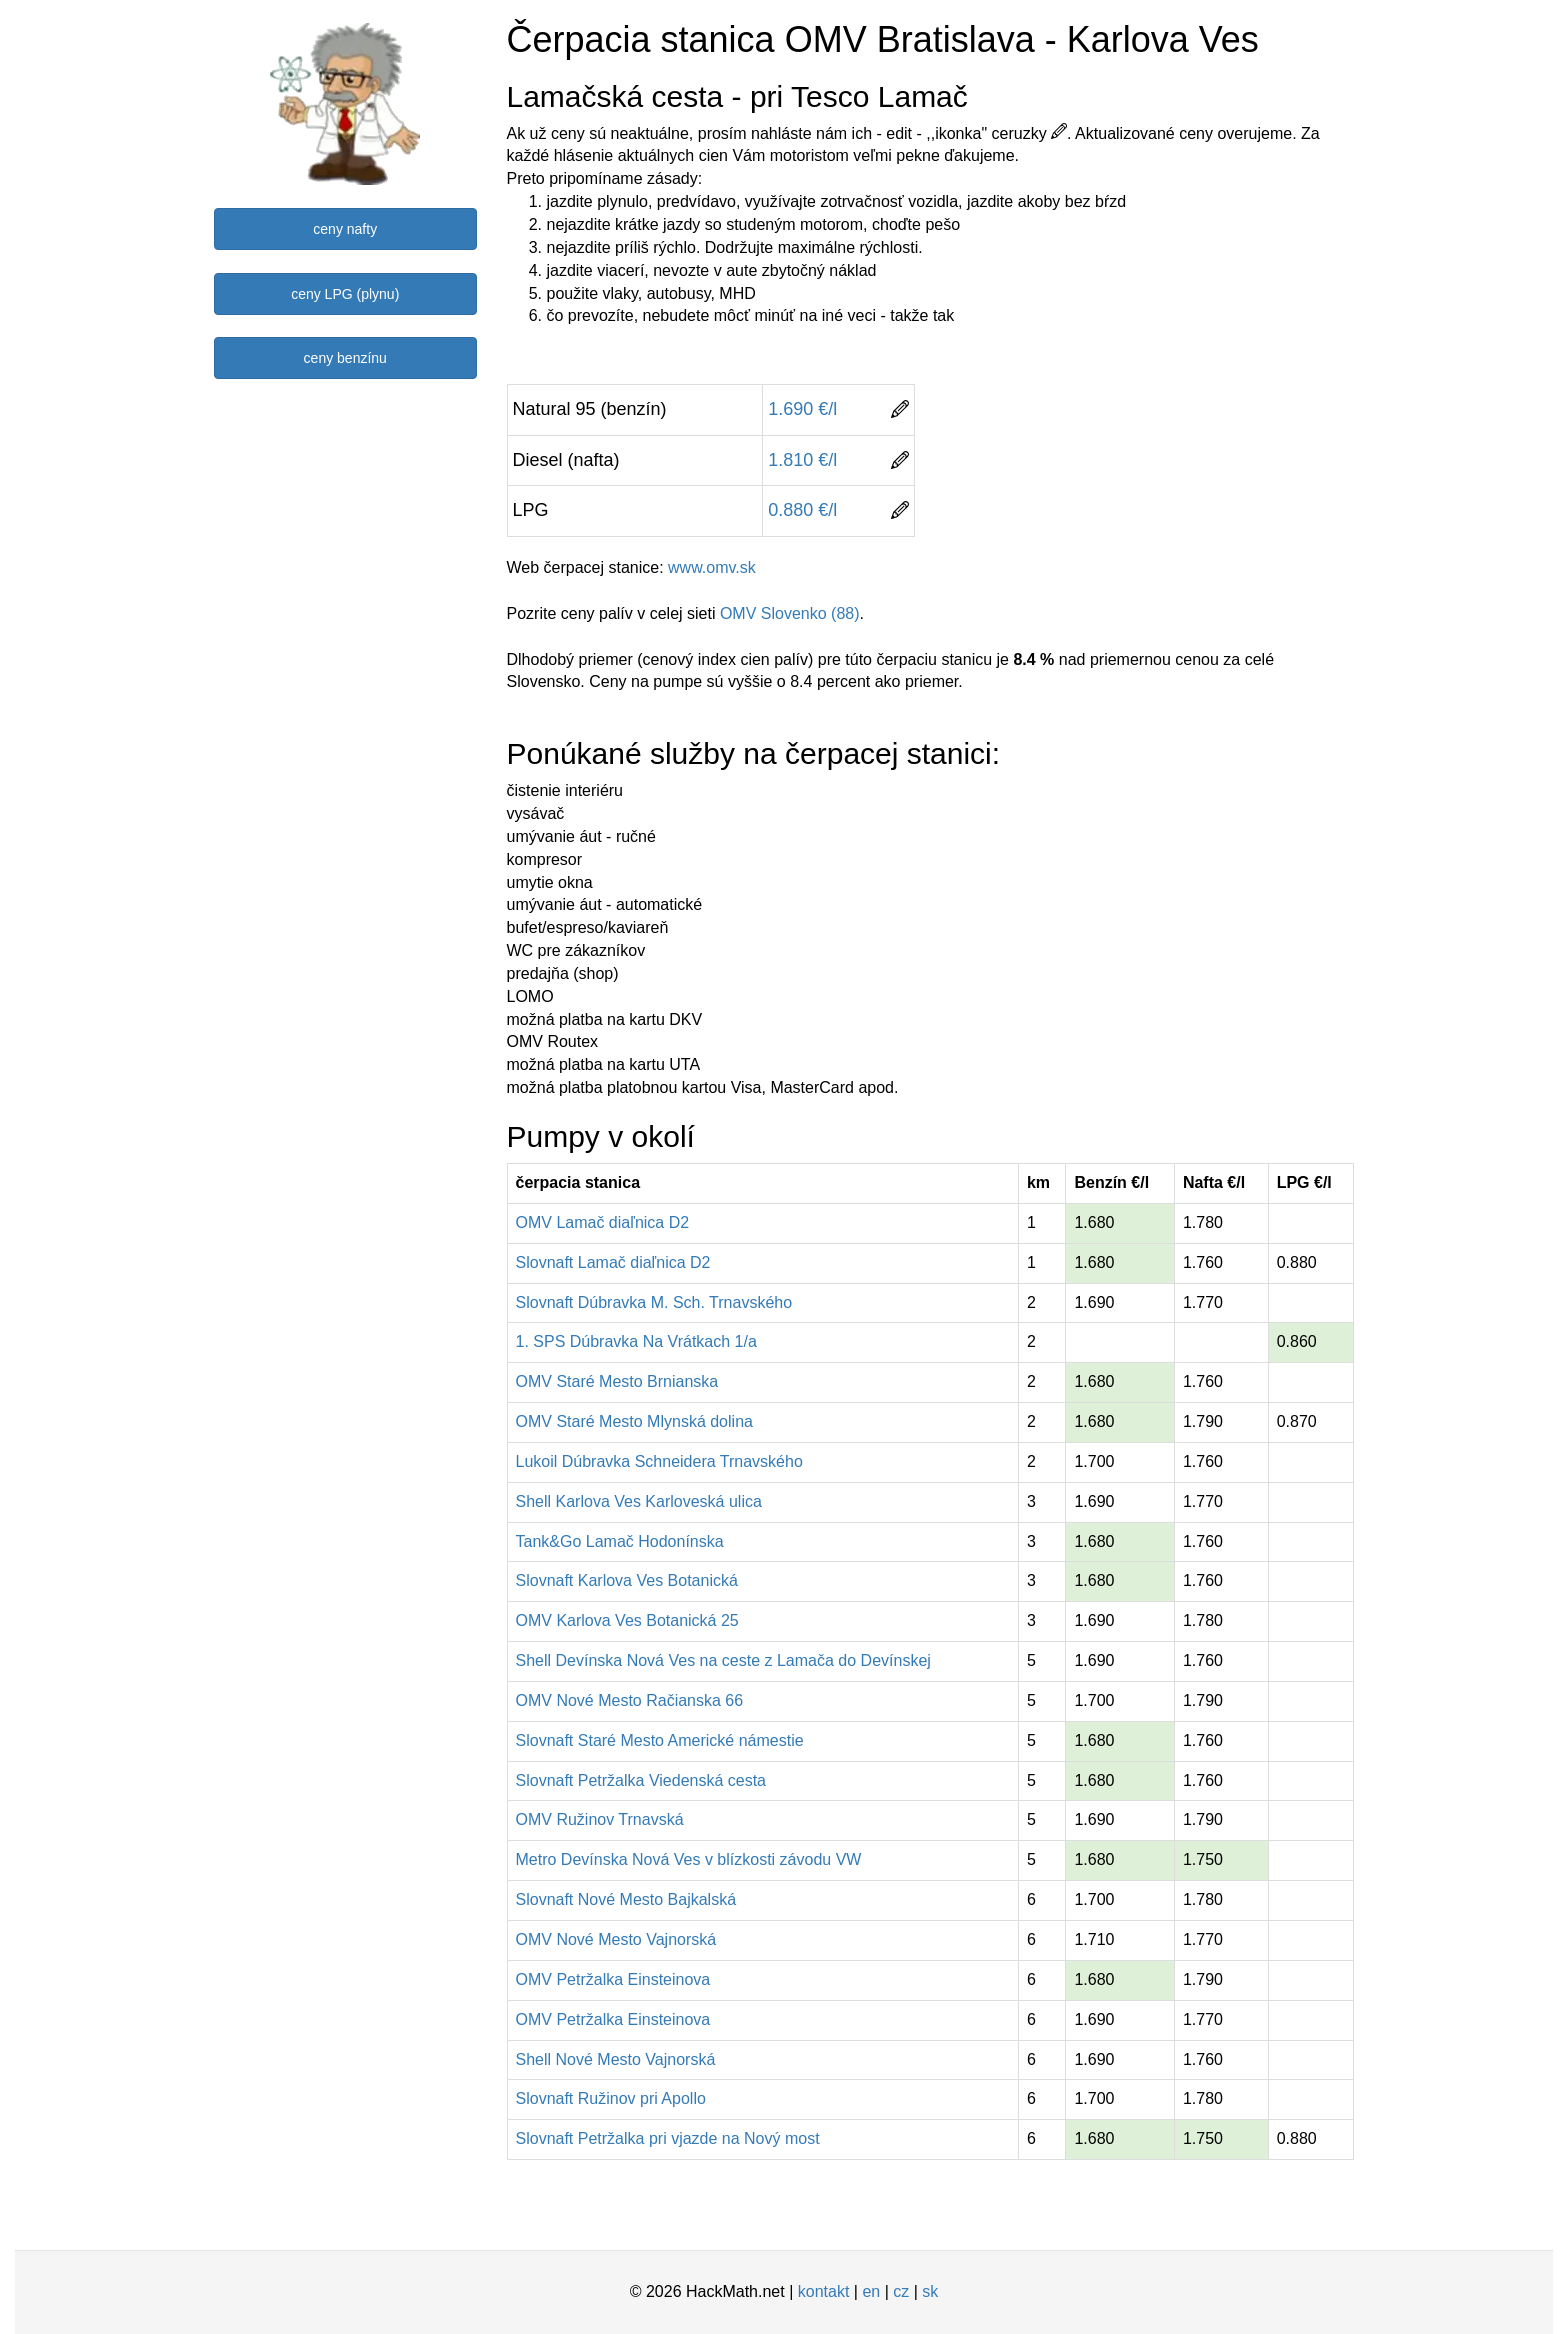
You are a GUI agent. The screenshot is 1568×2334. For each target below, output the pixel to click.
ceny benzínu (345, 358)
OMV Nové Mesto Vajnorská (616, 1939)
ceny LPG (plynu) (345, 294)
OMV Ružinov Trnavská (600, 1819)
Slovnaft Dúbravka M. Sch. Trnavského (654, 1302)
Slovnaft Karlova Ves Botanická (627, 1580)
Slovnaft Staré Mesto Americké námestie (660, 1740)
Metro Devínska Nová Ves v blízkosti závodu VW (689, 1859)
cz (901, 2291)
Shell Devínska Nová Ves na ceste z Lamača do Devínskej (723, 1660)
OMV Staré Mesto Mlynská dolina (634, 1421)
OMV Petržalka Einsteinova (613, 1979)
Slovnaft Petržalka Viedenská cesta (641, 1780)
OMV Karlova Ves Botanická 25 (627, 1620)
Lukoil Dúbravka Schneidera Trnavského (659, 1461)
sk (930, 2291)
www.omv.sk (712, 567)
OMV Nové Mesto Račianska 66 (630, 1700)
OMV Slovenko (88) (790, 613)
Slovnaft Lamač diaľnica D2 (613, 1262)
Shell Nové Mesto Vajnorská (616, 2059)
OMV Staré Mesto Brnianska (617, 1381)
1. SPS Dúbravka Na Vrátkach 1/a (636, 1341)
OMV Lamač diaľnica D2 (603, 1222)
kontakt (824, 2291)
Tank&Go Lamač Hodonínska (620, 1541)
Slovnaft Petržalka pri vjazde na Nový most (668, 2138)
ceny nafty (345, 229)
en (871, 2291)
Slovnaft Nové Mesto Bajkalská (626, 1899)
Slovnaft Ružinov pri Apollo (611, 2098)
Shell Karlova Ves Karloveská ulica (639, 1501)
